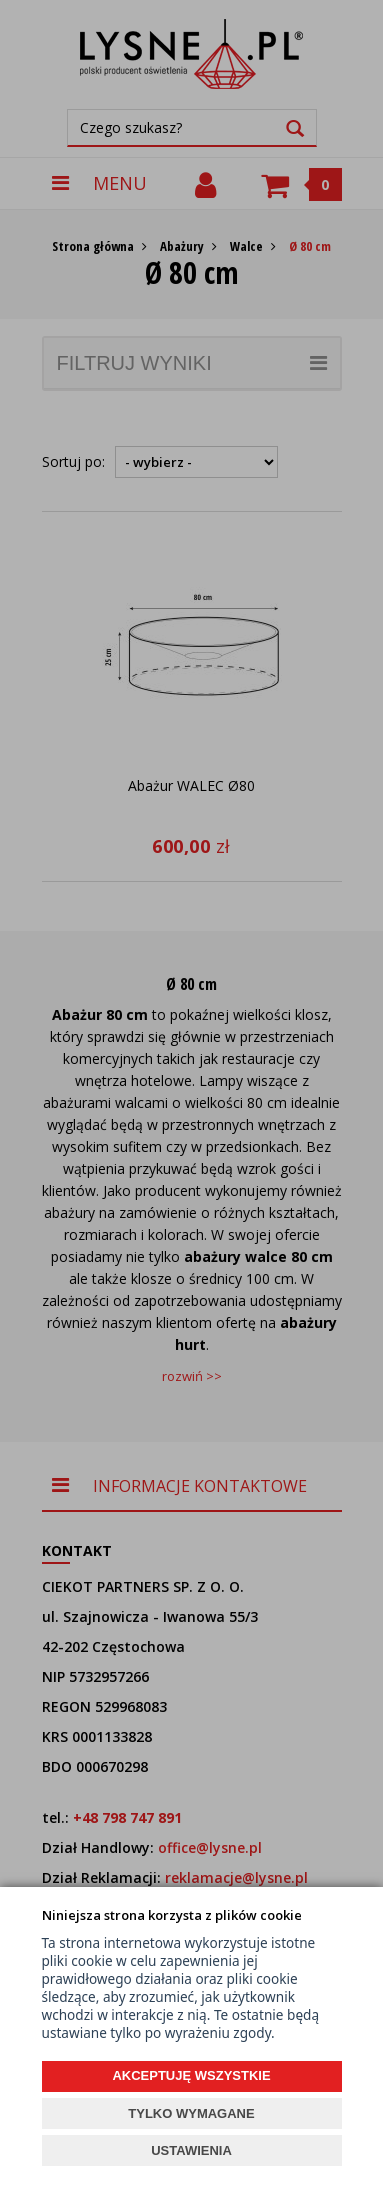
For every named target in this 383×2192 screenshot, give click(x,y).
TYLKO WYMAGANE (191, 2113)
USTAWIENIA (191, 2150)
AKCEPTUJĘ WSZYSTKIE (191, 2075)
